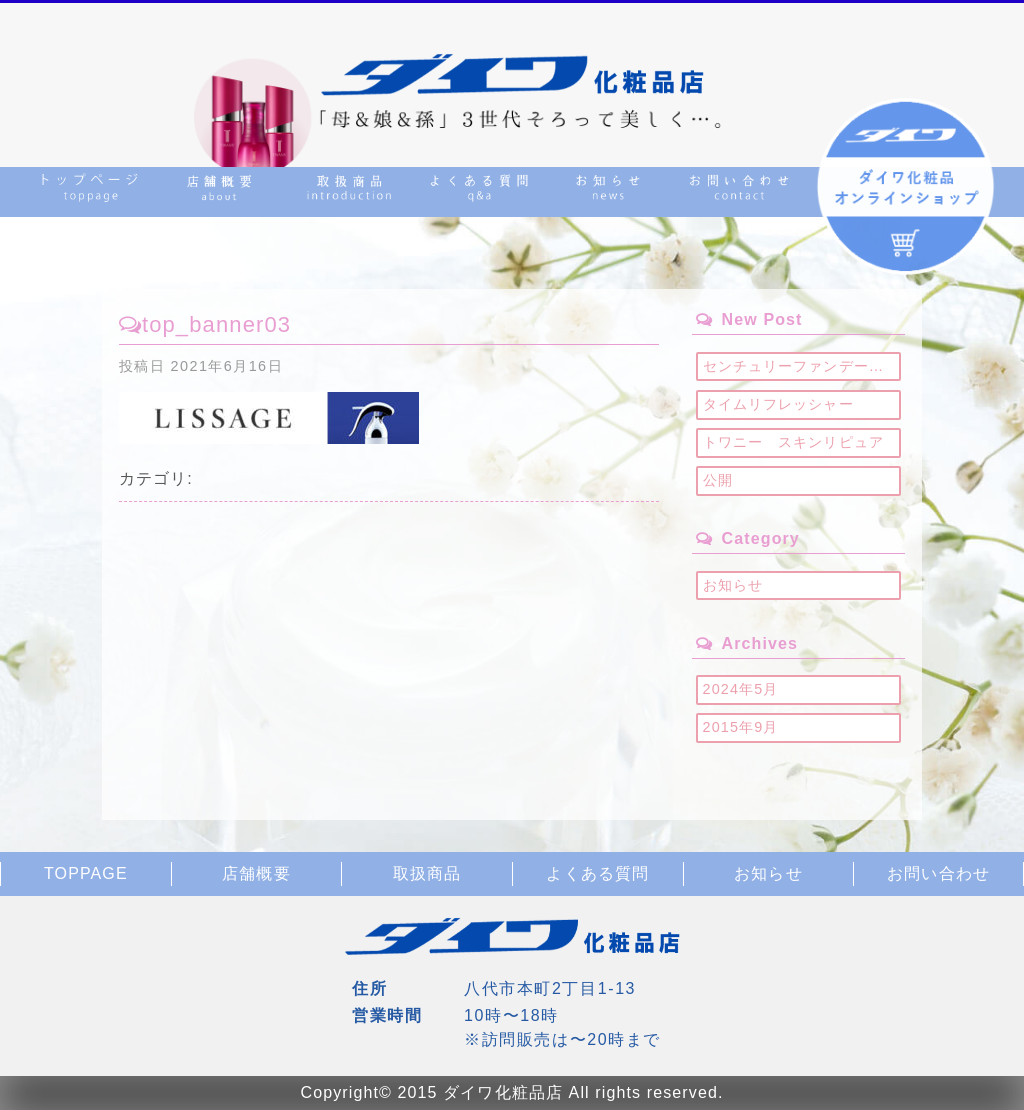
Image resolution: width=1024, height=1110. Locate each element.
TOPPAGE (86, 873)
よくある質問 (597, 873)
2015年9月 (741, 727)
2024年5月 (741, 689)
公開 (718, 480)
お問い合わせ (938, 873)
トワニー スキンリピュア (793, 442)
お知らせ (733, 585)
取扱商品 (427, 873)
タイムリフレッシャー (778, 404)
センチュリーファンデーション (802, 366)
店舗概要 (256, 873)
